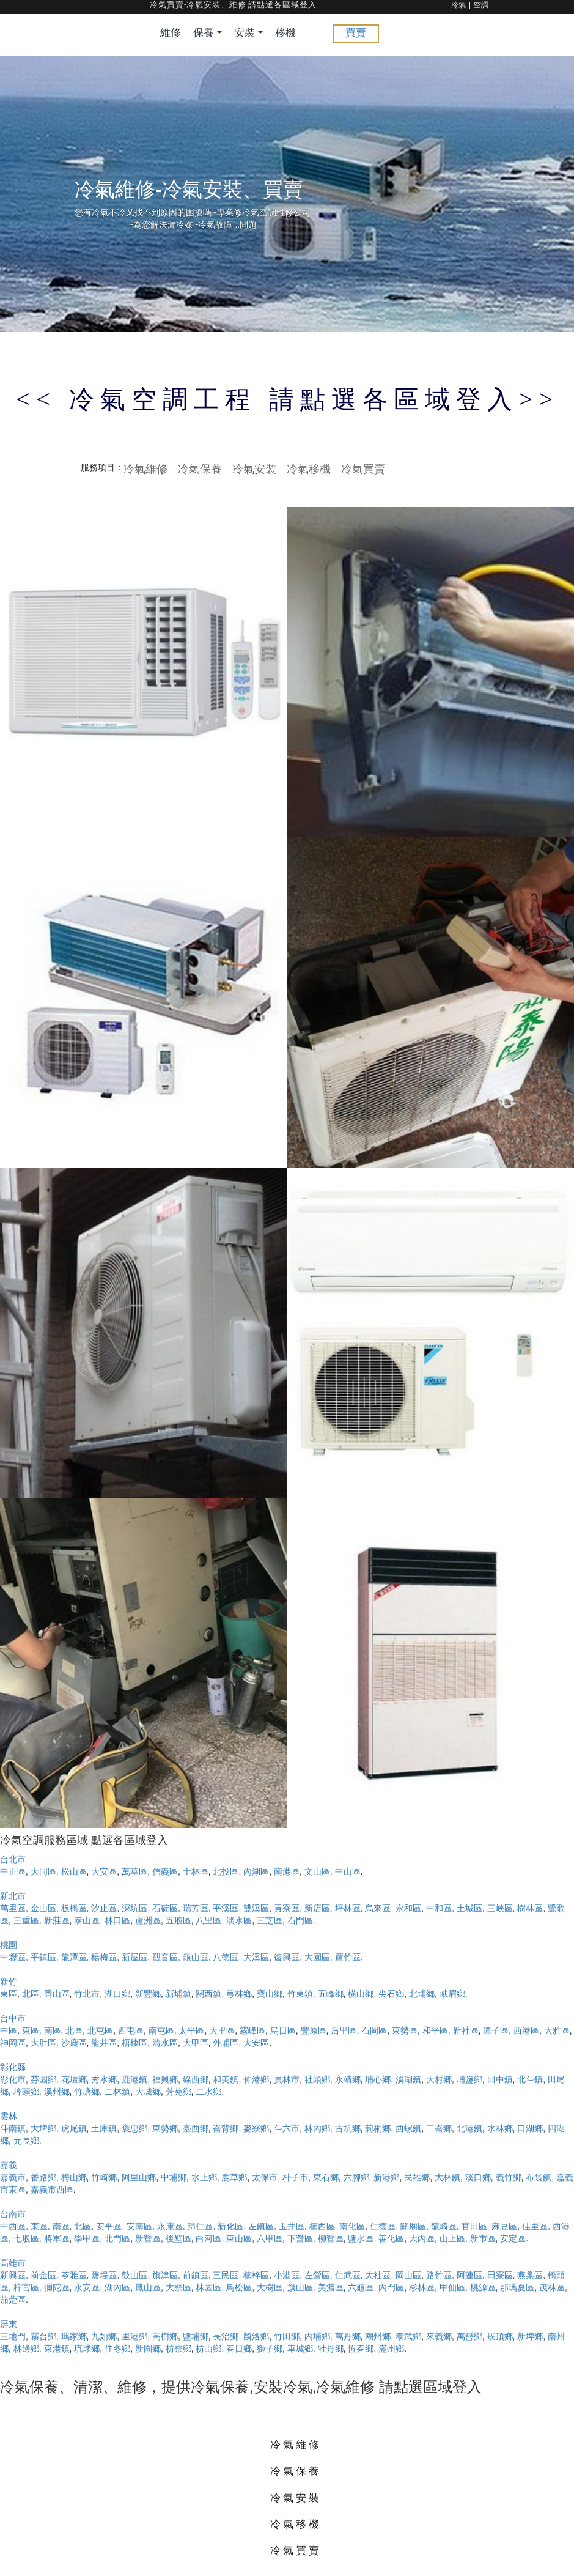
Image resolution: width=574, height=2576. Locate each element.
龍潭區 (74, 1957)
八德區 (225, 1957)
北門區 (117, 2238)
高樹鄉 (165, 2336)
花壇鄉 (74, 2079)
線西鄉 (195, 2079)
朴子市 (295, 2177)
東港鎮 (57, 2348)
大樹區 (269, 2287)
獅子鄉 (269, 2348)
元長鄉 (26, 2140)
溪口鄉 (478, 2177)
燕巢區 (530, 2275)
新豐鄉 (148, 1994)
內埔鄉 (317, 2336)
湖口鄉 (117, 1994)
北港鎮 (469, 2128)
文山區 (317, 1871)
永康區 (170, 2226)
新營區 (148, 2238)
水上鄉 (204, 2177)
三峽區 (500, 1908)
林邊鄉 (26, 2348)
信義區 (165, 1871)
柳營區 (331, 2238)
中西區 (13, 2226)
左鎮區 (261, 2226)
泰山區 (87, 1920)
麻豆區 (504, 2226)
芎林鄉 (239, 1994)
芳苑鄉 (178, 2092)
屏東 (8, 2324)
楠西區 (322, 2226)
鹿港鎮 (134, 2079)
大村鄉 (439, 2079)
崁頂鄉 (500, 2336)
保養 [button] (207, 33)
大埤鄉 (43, 2128)
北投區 (225, 1871)
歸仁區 (200, 2226)
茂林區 (552, 2287)
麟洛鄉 (256, 2336)
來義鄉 (439, 2336)
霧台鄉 (43, 2336)
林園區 (208, 2287)
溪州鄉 (57, 2092)
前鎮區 (195, 2275)
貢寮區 (287, 1908)
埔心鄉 (378, 2079)
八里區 (208, 1920)
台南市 (13, 2214)
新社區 (466, 2030)
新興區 (13, 2275)
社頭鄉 (317, 2079)
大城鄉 (148, 2092)
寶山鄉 (269, 1994)
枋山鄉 (208, 2348)
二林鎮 (117, 2092)
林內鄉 (317, 2128)
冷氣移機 (309, 468)
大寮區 (178, 2287)
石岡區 (374, 2030)
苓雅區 (74, 2275)
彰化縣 (13, 2067)
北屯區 (100, 2030)
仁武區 (348, 2275)
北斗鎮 (530, 2079)
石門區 (300, 1920)
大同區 (43, 1871)
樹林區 (530, 1908)
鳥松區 (239, 2287)
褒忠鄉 (134, 2128)
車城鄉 (300, 2348)
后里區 (343, 2030)
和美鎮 (225, 2079)
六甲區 (269, 2238)
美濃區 (331, 2287)
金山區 (43, 1908)
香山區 (57, 1994)
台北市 (13, 1859)
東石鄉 (326, 2177)
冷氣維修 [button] (296, 2444)
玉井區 (291, 2226)
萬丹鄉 (348, 2336)
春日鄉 (239, 2348)
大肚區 (43, 2043)
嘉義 (8, 2165)
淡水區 (239, 1920)
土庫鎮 (104, 2128)
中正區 (13, 1871)
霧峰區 (252, 2030)
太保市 (265, 2177)
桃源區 (483, 2287)
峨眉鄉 (452, 1994)
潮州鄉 (378, 2336)
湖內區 (117, 2287)
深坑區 (134, 1908)
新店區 (317, 1908)
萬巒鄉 (469, 2336)
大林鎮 (447, 2177)
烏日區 (283, 2030)
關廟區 (413, 2226)
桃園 (8, 1945)
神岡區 (13, 2043)
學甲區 (87, 2238)
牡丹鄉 (331, 2348)
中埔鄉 (173, 2177)
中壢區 (13, 1957)
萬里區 (13, 1908)
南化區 (352, 2226)
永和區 (408, 1908)
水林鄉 (500, 2128)
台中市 (13, 2018)
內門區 (391, 2287)
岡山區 (408, 2275)
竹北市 (87, 1994)
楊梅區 (104, 1957)
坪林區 (348, 1908)
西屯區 (131, 2030)
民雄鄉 (417, 2177)
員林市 (287, 2079)
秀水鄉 (104, 2079)
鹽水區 (360, 2238)
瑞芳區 (195, 1908)
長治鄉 (225, 2336)
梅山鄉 (74, 2177)
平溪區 (225, 1908)
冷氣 (458, 5)
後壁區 (178, 2238)
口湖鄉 (530, 2128)
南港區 (287, 1871)
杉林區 (422, 2287)
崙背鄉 (225, 2128)
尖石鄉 (391, 1994)
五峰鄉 (331, 1994)
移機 (285, 33)
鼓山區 (134, 2275)
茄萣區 (13, 2299)
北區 (30, 1994)
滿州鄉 (391, 2348)
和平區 (435, 2030)
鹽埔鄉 (195, 2336)
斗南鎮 (13, 2128)
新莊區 (57, 1920)
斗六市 (287, 2128)
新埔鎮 (178, 1994)
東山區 (239, 2238)
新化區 (230, 2226)
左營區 (317, 2275)
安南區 (139, 2226)
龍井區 (104, 2043)
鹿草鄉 (234, 2177)
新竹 (8, 1981)
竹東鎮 (300, 1994)
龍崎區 (444, 2226)
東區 (8, 1994)
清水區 (165, 2043)
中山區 (348, 1871)
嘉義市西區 (52, 2189)
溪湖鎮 (408, 2079)
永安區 (87, 2287)
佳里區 (535, 2226)
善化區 (391, 2238)
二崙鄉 (439, 2128)
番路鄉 (43, 2177)
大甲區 (195, 2043)
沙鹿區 (74, 2043)
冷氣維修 (145, 468)
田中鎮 (500, 2079)
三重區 (26, 1920)
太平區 (191, 2030)
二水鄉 (208, 2092)
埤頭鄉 (26, 2092)
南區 (52, 2030)
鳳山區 (148, 2287)
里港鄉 (134, 2336)
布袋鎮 (538, 2177)
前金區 (43, 2275)
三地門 (13, 2336)
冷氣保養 (200, 468)
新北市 (13, 1896)
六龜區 (360, 2287)
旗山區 (300, 2287)
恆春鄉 (360, 2348)
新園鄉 (148, 2348)
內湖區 (256, 1871)
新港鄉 (386, 2177)
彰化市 (13, 2079)
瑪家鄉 (74, 2336)
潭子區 (496, 2030)
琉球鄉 (87, 2348)
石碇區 (165, 1908)
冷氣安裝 (254, 468)
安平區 (109, 2226)
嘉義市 (13, 2177)
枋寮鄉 (178, 2348)
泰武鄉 (408, 2336)
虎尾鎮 (74, 2128)
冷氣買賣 (363, 468)
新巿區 (483, 2238)
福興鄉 (165, 2079)
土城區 (469, 1908)
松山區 (74, 1871)
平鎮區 (43, 1957)
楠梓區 (256, 2275)
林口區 (117, 1920)
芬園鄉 (43, 2079)
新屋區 (134, 1957)
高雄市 (13, 2263)
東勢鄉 (165, 2128)
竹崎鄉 (104, 2177)
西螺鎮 (408, 2128)
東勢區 (405, 2030)
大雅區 (557, 2030)
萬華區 (134, 1871)
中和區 (439, 1908)
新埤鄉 (530, 2336)
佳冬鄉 (117, 2348)
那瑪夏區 (517, 2287)
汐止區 (104, 1908)
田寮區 (500, 2275)
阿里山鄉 (139, 2177)
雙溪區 (256, 1908)
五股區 (178, 1920)
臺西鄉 (195, 2128)
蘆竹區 (348, 1957)
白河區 (208, 2238)
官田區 (474, 2226)
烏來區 (378, 1908)
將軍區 (57, 2238)
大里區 (222, 2030)
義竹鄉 (508, 2177)
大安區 (104, 1871)
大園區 (317, 1957)
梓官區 (26, 2287)
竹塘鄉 (87, 2092)
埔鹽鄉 (469, 2079)
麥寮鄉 (256, 2128)
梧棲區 (134, 2043)
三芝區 (269, 1920)
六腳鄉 (356, 2177)
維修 (170, 33)
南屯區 (161, 2030)
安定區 (513, 2238)
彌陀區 (57, 2287)
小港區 (287, 2275)
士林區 (195, 1871)
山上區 (452, 2238)
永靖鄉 (348, 2079)
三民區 (225, 2275)
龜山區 (195, 1957)
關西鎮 (208, 1994)
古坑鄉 (348, 2128)
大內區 (422, 2238)
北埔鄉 (422, 1994)
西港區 (526, 2030)
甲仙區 (452, 2287)
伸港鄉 (256, 2079)
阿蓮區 (469, 2275)
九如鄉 (104, 2336)
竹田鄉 (287, 2336)
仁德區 (383, 2226)
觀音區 (165, 1957)
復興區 (287, 1957)
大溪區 (256, 1957)
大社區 (378, 2275)
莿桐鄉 (378, 2128)
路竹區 (439, 2275)
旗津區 (165, 2275)
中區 (8, 2030)
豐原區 (313, 2030)
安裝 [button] (248, 33)
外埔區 (225, 2043)
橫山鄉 (360, 1994)
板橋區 (74, 1908)
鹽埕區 (104, 2275)
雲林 (8, 2116)
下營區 (300, 2238)
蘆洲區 (148, 1920)
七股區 (26, 2238)
